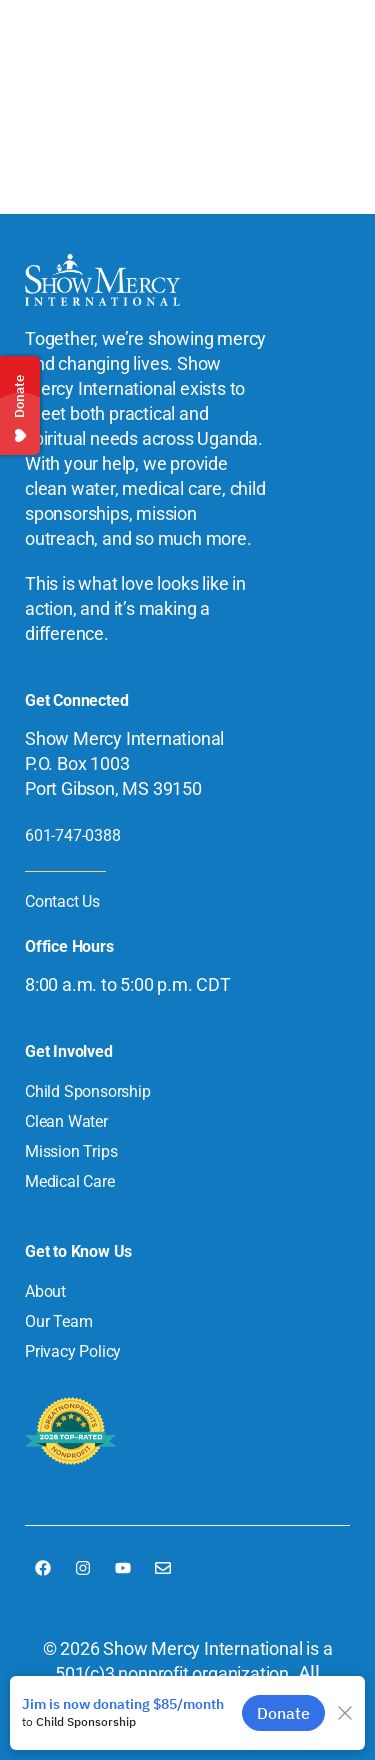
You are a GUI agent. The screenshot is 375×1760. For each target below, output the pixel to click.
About (45, 1291)
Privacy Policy (73, 1351)
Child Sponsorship (88, 1091)
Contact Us (62, 901)
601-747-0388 (73, 835)
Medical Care (70, 1181)
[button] (325, 68)
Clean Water (66, 1121)
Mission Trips (71, 1151)
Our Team (58, 1321)
